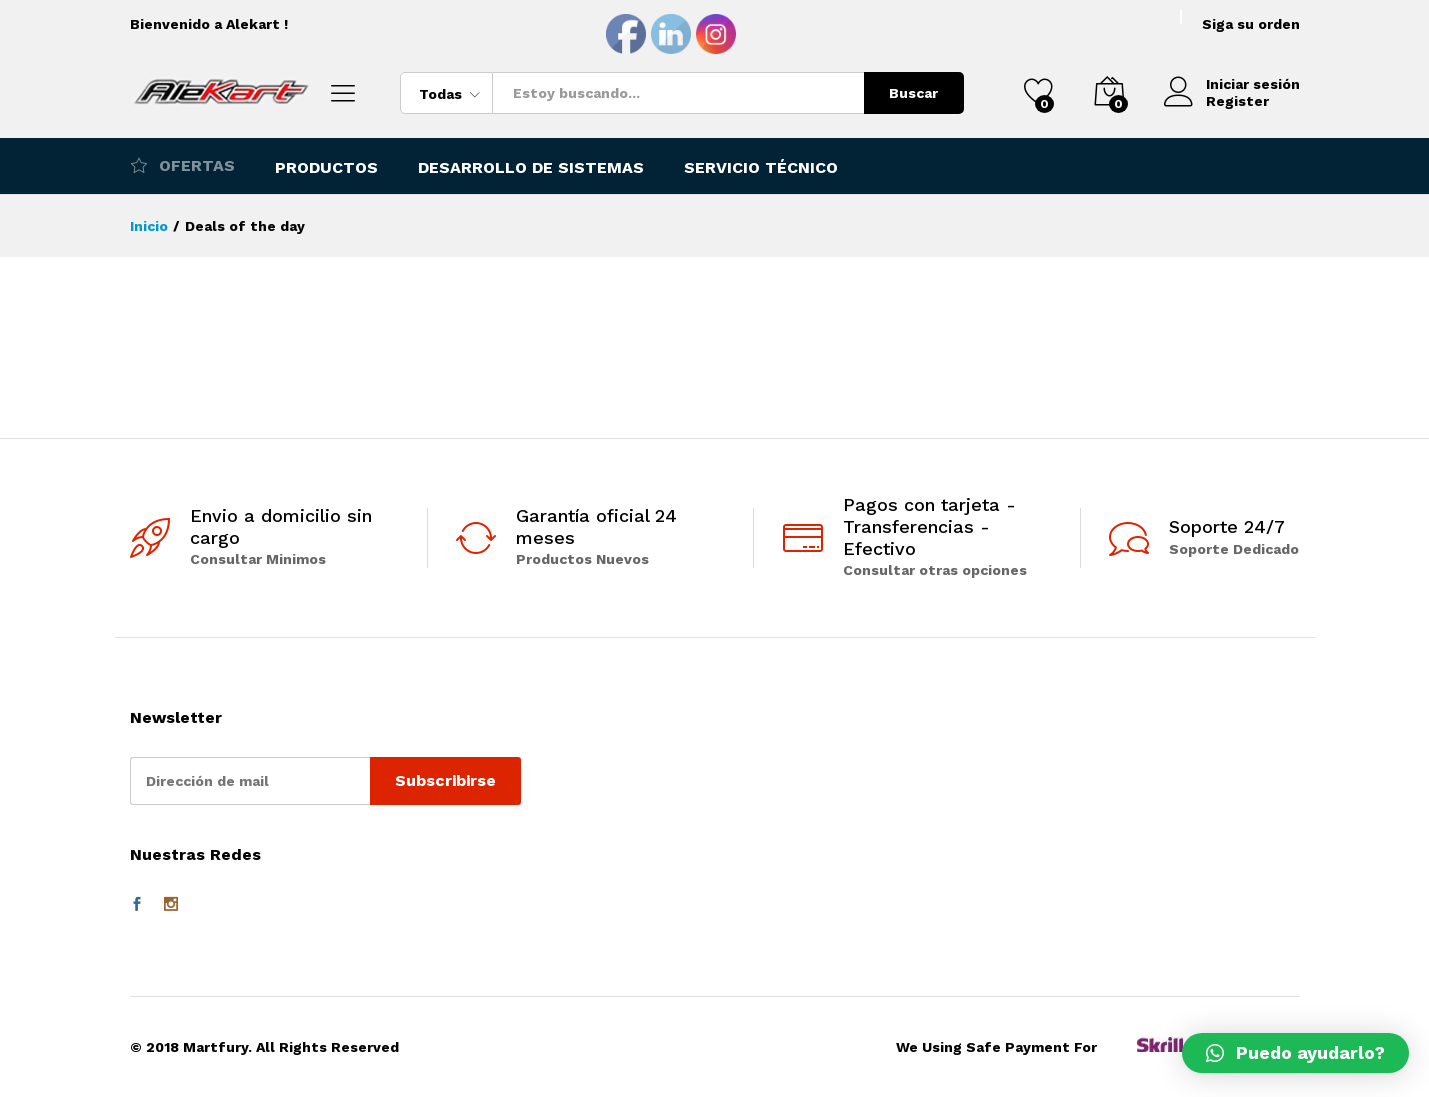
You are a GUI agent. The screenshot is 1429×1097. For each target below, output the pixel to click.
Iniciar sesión (1232, 84)
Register (1237, 101)
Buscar (913, 93)
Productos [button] (326, 168)
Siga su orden (1251, 24)
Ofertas (182, 165)
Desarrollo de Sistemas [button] (531, 168)
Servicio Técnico (761, 168)
